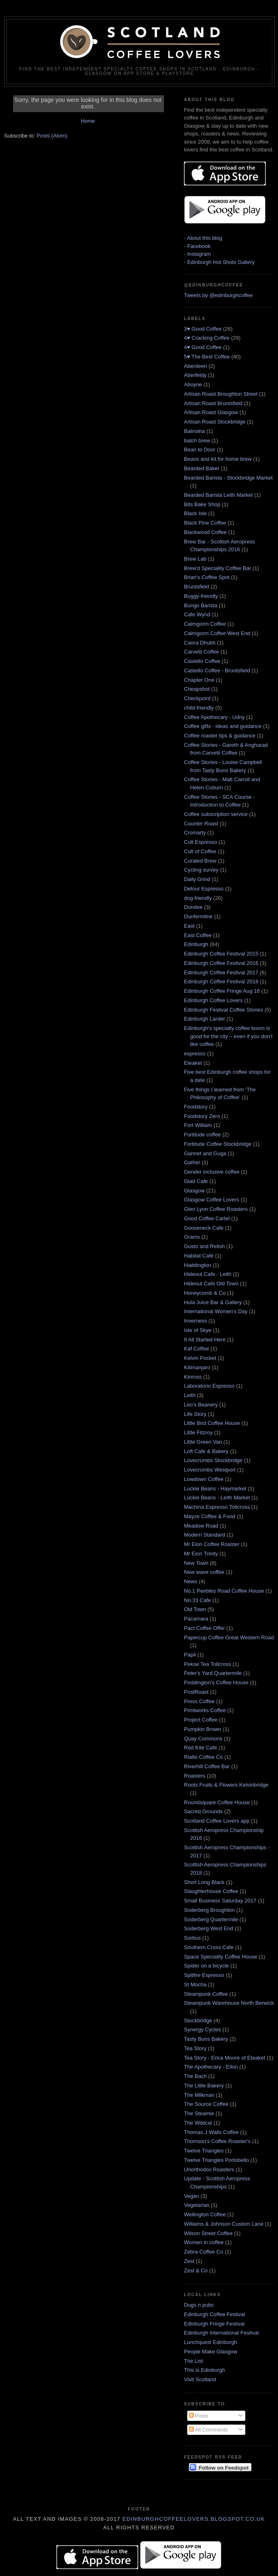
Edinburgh (196, 944)
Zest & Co (196, 2270)
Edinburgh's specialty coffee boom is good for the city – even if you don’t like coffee (228, 1036)
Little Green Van (203, 1442)
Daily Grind (197, 879)
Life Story (195, 1414)
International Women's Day (215, 1311)
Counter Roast (201, 823)
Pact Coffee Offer (204, 1628)
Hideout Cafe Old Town (211, 1283)
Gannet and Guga (205, 1153)
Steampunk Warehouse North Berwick (229, 2003)
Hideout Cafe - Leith (207, 1274)
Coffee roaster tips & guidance (220, 735)
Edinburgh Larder (204, 1019)
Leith (189, 1395)
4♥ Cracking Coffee (207, 338)
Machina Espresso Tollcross (217, 1507)
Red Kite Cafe (200, 1747)
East (189, 926)
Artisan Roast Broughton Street (221, 394)
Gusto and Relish (204, 1246)
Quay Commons (203, 1738)
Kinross (193, 1377)
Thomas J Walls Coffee (211, 2132)
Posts (198, 2416)
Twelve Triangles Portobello (216, 2160)
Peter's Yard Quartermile (213, 1673)
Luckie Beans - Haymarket (215, 1488)
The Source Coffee (206, 2104)
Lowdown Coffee (204, 1479)
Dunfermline (198, 916)
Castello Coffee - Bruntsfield (217, 670)
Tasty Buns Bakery (206, 2039)
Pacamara (196, 1619)
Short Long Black (204, 1882)
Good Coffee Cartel (207, 1218)
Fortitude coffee (202, 1134)
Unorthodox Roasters (209, 2169)
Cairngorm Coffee (205, 624)
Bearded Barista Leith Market (218, 495)
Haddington (197, 1265)
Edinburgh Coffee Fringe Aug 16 (222, 991)
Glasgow (194, 1191)
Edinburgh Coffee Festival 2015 (221, 954)
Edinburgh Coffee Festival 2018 (221, 981)
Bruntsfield (196, 587)
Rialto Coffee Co (203, 1757)
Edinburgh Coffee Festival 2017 (221, 972)
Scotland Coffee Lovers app (216, 1821)
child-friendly (199, 708)
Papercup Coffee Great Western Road (229, 1637)
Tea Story (195, 2048)
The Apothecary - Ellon (211, 2067)
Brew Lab (195, 559)
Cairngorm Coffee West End (217, 633)
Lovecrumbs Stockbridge (213, 1460)
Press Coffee (199, 1701)
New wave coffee (204, 1572)
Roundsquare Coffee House (217, 1802)
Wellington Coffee (205, 2214)
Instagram (199, 254)
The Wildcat (198, 2123)
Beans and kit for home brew (217, 459)
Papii (190, 1655)
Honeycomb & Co (205, 1293)
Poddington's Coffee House (216, 1682)
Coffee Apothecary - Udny (214, 717)
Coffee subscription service (216, 814)
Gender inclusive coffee (212, 1172)
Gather (192, 1162)
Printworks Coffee (205, 1710)
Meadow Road (201, 1526)
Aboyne (193, 384)
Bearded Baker (202, 468)
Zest (189, 2261)
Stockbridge (198, 2020)
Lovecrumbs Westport (209, 1470)
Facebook (199, 246)
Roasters (194, 1776)
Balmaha (194, 431)
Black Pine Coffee (205, 523)
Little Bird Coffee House (212, 1423)
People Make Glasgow (210, 2351)
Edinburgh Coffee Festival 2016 (221, 963)
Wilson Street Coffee (208, 2233)
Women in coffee (204, 2242)
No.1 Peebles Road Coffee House (224, 1591)
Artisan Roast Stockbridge (214, 422)
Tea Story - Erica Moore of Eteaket (224, 2058)
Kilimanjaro (197, 1367)
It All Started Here (205, 1339)
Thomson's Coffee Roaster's (217, 2141)
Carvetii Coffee (201, 652)
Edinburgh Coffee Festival (214, 2314)
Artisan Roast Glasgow (211, 412)
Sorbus (192, 1938)
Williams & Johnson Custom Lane (223, 2224)
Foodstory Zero (202, 1116)
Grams (192, 1237)
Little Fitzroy (198, 1432)
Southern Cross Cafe (208, 1947)
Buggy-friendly (201, 596)
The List (193, 2361)
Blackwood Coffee (205, 532)
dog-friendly (198, 898)
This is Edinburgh (204, 2370)
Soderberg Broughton (209, 1910)
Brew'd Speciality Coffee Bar (217, 568)
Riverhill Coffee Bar (207, 1766)
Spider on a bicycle (206, 1966)
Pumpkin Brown (202, 1729)
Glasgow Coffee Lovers (211, 1200)
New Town (196, 1563)
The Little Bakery (204, 2085)
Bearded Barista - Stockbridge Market (228, 478)
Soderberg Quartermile (211, 1919)
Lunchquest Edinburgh (210, 2342)
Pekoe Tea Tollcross (207, 1664)
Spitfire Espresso (204, 1975)
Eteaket (193, 1063)
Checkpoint (197, 698)
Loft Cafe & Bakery (206, 1451)
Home (88, 121)
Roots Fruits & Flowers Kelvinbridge (226, 1785)
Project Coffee (200, 1720)
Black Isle (195, 513)
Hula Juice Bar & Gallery (213, 1302)
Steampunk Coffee (206, 1994)
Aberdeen (195, 366)
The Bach (195, 2076)
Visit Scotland (200, 2379)
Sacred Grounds (203, 1811)
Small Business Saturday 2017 (220, 1901)
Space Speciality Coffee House (220, 1957)
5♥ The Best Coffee (207, 357)
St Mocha (195, 1984)
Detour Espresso (204, 889)
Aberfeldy (195, 375)
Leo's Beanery (201, 1405)
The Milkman (199, 2095)
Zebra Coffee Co (203, 2252)
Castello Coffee (202, 661)
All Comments (208, 2430)
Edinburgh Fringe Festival (214, 2324)
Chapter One (199, 680)
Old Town (195, 1609)
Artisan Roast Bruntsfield (213, 403)
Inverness (195, 1321)
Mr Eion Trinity (201, 1554)
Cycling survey (201, 870)
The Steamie (199, 2113)
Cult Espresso (200, 842)
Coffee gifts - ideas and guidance (223, 726)
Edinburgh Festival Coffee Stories (223, 1010)
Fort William (198, 1125)
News (190, 1581)
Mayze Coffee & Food (209, 1516)
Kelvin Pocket (200, 1358)
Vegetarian (196, 2205)
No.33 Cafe (197, 1600)
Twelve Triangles (204, 2151)
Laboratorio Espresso (209, 1386)
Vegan (191, 2196)
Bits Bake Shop (202, 504)
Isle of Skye (197, 1330)
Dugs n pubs (199, 2305)
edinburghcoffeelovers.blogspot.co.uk (193, 2519)
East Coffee (198, 935)
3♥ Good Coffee (203, 329)
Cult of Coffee (200, 851)
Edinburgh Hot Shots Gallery (221, 262)
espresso (195, 1053)
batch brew (197, 440)
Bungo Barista (200, 605)
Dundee (193, 907)
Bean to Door (199, 449)
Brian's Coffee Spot (206, 577)
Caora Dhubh (199, 643)
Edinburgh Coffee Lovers (213, 1000)
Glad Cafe (196, 1181)
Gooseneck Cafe (204, 1228)
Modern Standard (204, 1535)
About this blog (204, 238)
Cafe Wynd (197, 614)
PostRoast (196, 1692)
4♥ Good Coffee (203, 347)
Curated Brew (200, 861)
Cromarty (195, 832)
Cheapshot (197, 689)
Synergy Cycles (202, 2029)
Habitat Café (198, 1256)
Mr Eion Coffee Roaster (212, 1544)
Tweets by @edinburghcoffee (218, 295)
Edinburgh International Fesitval (221, 2333)
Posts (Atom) (52, 136)
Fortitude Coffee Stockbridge (217, 1144)
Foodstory (196, 1107)
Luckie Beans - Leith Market (217, 1497)
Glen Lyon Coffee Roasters (216, 1209)
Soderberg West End (208, 1928)
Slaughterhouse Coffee (211, 1891)
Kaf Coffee (196, 1348)
